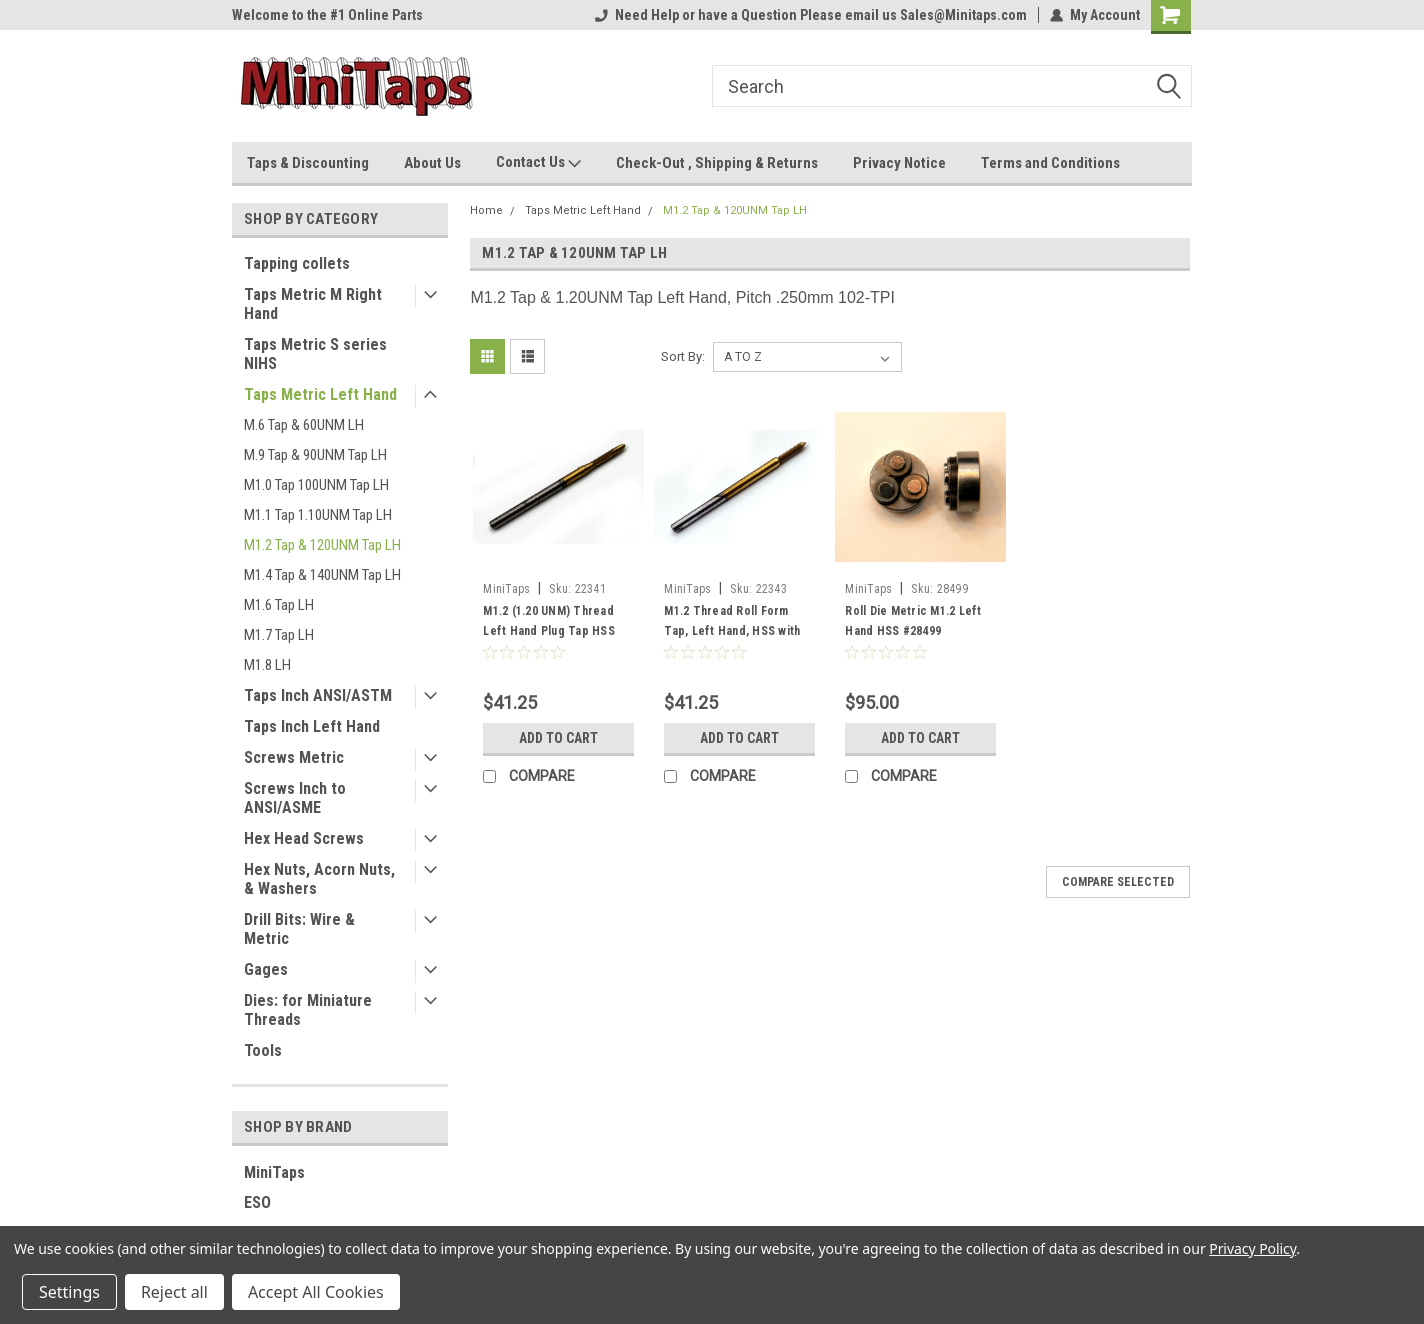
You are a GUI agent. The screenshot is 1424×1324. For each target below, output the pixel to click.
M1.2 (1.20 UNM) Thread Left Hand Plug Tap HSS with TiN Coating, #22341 (551, 631)
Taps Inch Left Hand (312, 726)
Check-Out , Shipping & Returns (717, 163)
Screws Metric (294, 757)
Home (486, 210)
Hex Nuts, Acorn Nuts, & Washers (319, 879)
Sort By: (683, 356)
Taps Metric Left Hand (320, 394)
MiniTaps (274, 1172)
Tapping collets (297, 263)
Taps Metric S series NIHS (315, 354)
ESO (257, 1202)
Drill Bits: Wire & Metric (299, 929)
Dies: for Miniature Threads (308, 1010)
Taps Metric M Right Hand (313, 304)
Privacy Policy (1252, 1248)
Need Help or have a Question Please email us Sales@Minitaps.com (811, 15)
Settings (69, 1292)
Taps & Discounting (308, 163)
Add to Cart (558, 738)
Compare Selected (1118, 882)
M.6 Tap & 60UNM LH (304, 425)
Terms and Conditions (1050, 163)
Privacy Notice (899, 163)
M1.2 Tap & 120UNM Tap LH (322, 545)
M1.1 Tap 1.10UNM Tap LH (318, 515)
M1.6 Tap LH (279, 605)
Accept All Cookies (316, 1292)
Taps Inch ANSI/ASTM (318, 695)
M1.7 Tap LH (279, 635)
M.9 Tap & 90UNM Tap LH (315, 455)
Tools (263, 1050)
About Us (432, 163)
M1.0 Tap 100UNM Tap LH (316, 485)
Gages (266, 969)
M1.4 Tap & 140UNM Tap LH (322, 575)
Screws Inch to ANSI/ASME (295, 798)
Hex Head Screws (304, 838)
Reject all (174, 1292)
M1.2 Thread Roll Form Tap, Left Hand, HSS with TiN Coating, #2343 (732, 631)
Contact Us (538, 163)
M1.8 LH (267, 665)
